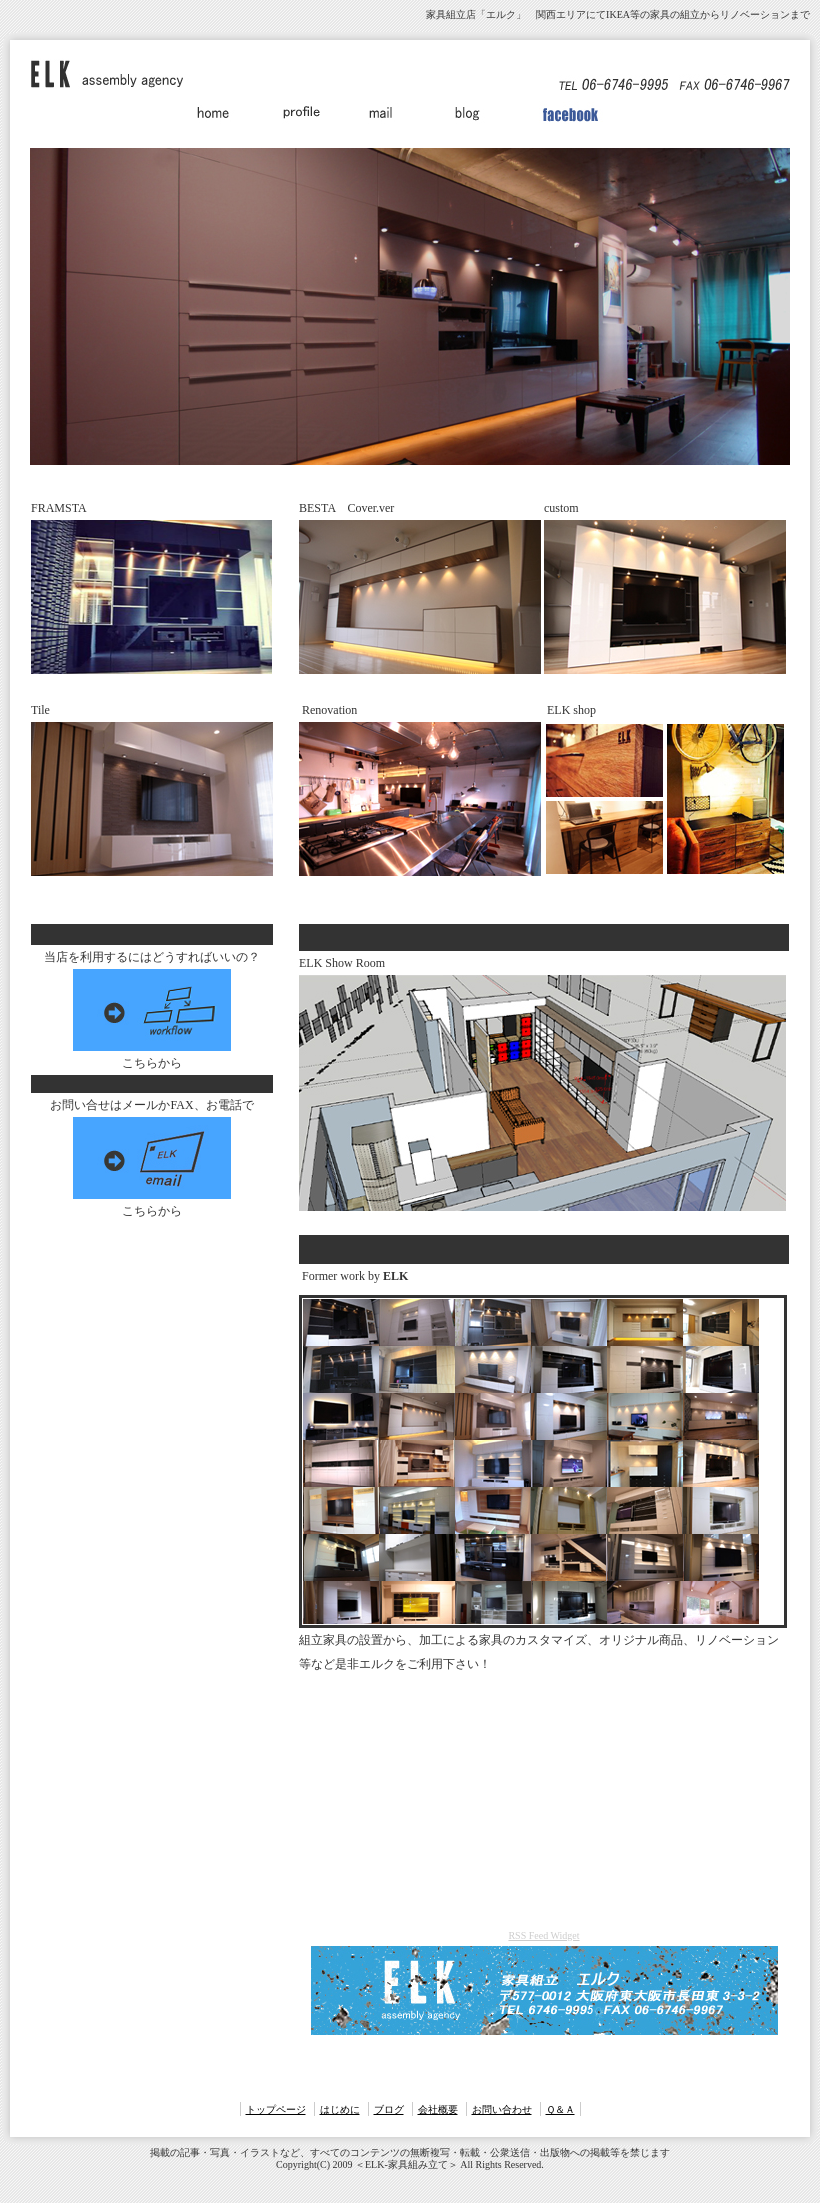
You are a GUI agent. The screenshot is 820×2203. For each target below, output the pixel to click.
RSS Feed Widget (543, 1935)
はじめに (340, 2109)
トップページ (276, 2109)
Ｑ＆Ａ (560, 2109)
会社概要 (438, 2109)
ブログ (389, 2109)
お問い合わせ (502, 2109)
